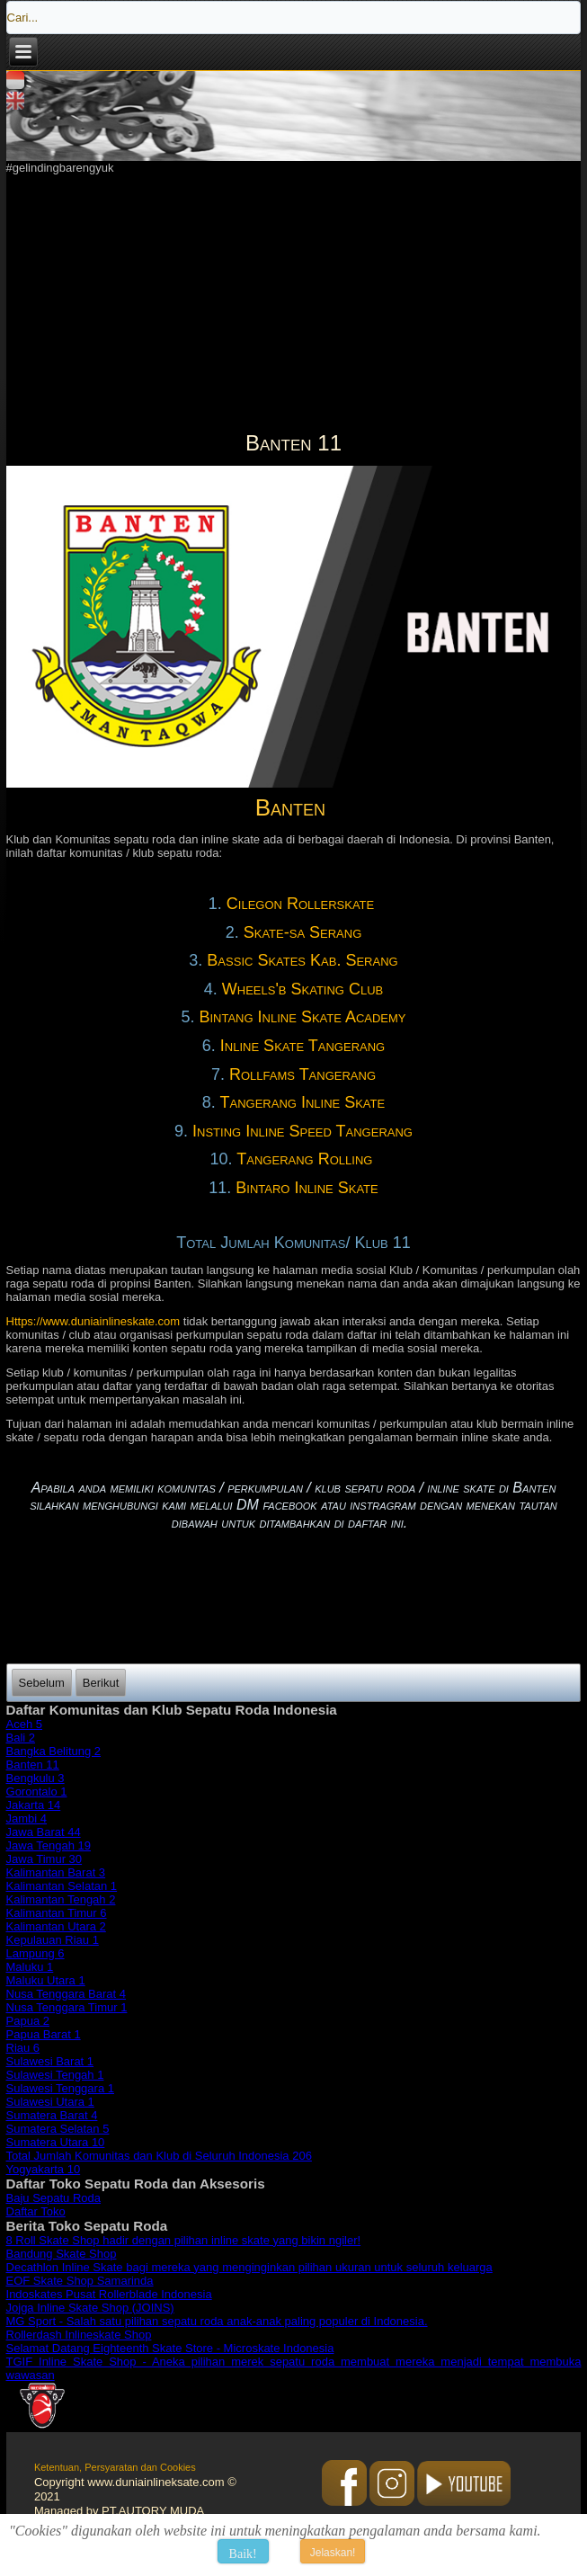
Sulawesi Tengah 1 (55, 2074)
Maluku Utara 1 (45, 1980)
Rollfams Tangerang (302, 1074)
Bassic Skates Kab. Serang (302, 960)
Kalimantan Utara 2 (56, 1926)
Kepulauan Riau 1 (52, 1940)
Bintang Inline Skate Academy (302, 1017)
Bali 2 (21, 1737)
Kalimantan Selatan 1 (62, 1886)
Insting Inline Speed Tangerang (302, 1131)
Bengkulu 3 (35, 1778)
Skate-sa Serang (303, 932)
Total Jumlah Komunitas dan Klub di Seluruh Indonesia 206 (159, 2155)
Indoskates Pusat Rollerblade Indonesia (109, 2294)
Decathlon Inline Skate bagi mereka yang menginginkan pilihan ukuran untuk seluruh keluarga (249, 2267)
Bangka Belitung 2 (54, 1751)
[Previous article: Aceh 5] (42, 1683)
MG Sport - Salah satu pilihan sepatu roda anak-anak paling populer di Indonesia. (217, 2321)
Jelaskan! (333, 2552)
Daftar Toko (36, 2211)
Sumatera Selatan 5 (58, 2128)
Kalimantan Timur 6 (56, 1913)
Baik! (243, 2554)
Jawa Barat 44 (43, 1832)
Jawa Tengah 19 (48, 1845)
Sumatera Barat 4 (52, 2115)
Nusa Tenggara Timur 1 (67, 2007)
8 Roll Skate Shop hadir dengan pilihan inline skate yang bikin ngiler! (183, 2240)
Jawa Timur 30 (44, 1859)
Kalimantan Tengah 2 (61, 1899)
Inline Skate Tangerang (302, 1046)
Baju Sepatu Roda (54, 2198)
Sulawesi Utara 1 (50, 2101)
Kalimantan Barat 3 (56, 1872)
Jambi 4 (27, 1818)
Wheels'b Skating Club (302, 989)
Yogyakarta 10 (43, 2169)
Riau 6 (23, 2048)
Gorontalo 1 (36, 1791)
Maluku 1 (30, 1967)
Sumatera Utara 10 (55, 2142)
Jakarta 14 (33, 1805)
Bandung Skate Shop (61, 2253)
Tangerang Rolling (305, 1159)
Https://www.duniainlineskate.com (93, 1321)
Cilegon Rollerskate (302, 904)
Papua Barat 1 (43, 2034)
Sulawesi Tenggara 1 (60, 2088)
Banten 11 (32, 1764)
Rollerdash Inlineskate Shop (79, 2334)
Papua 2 (27, 2021)
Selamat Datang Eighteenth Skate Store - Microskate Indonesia (170, 2348)
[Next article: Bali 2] (101, 1683)
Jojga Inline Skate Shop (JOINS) (90, 2307)
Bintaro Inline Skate (307, 1188)
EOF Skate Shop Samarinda (80, 2280)
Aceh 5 (24, 1724)
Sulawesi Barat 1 (50, 2061)
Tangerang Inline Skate (303, 1102)
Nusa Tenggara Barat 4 (66, 1994)
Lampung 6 (35, 1953)
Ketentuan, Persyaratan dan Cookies (115, 2467)
